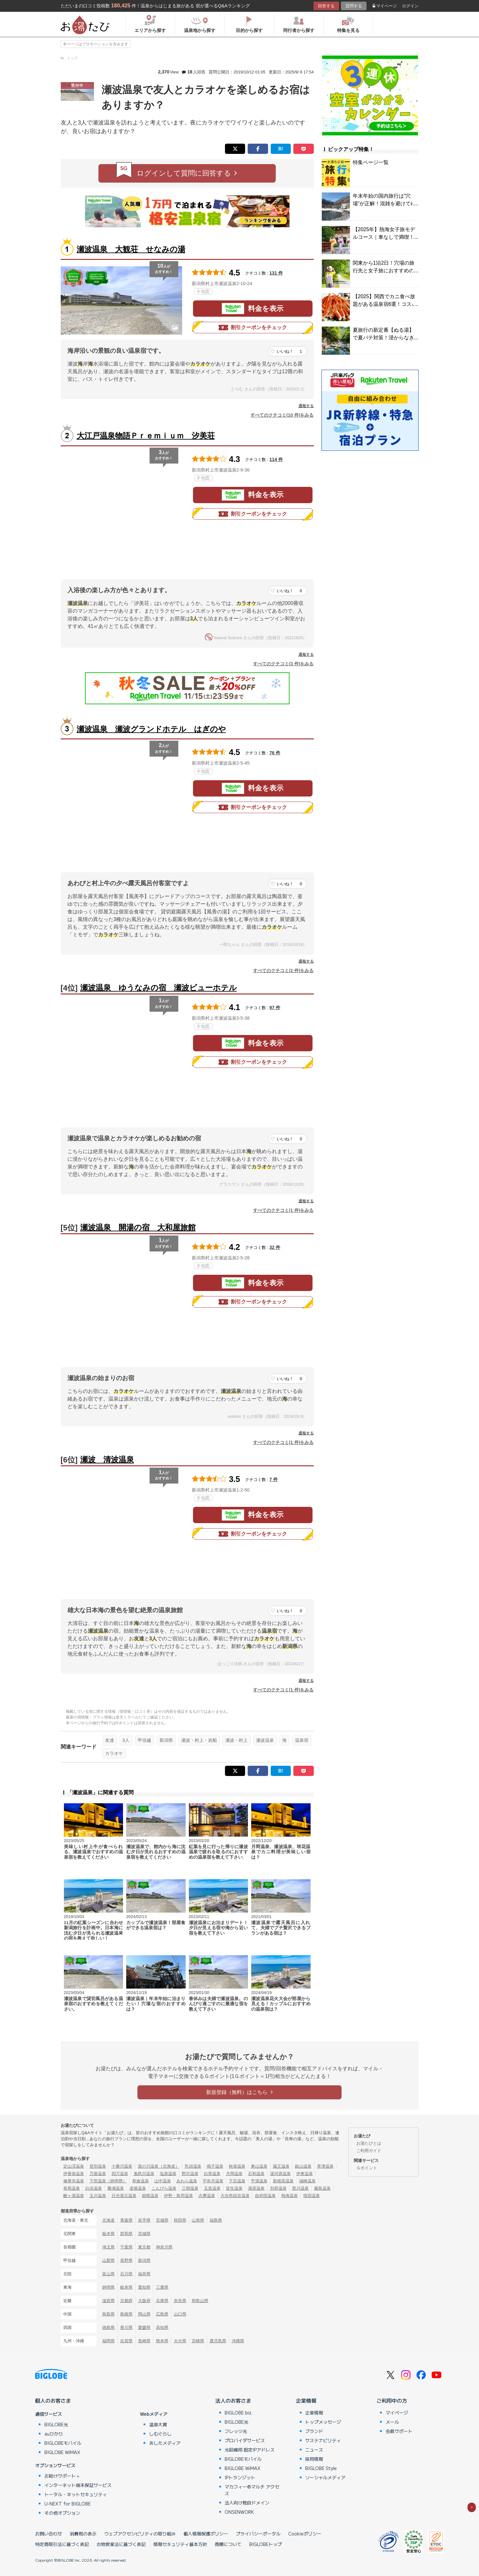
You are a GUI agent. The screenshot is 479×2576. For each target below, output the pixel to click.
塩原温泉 (168, 2173)
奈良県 (180, 2300)
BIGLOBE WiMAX (62, 2452)
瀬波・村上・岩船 (199, 1740)
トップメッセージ (323, 2422)
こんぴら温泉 (163, 2188)
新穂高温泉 (283, 2181)
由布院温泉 (265, 2195)
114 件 (276, 459)
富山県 (108, 2273)
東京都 (144, 2247)
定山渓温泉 (73, 2166)
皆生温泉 (234, 2188)
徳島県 (108, 2327)
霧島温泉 (322, 2188)
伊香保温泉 (73, 2173)
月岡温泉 (234, 2173)
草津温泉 (325, 2166)
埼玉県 (108, 2247)
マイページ (385, 6)
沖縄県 (238, 2340)
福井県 (144, 2273)
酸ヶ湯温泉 (73, 2195)
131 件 (276, 273)
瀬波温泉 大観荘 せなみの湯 (131, 249)
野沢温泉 (190, 2173)
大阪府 (144, 2300)
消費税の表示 (83, 2533)
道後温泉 (137, 2188)
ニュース (314, 2449)
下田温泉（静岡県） (108, 2181)
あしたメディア (165, 2443)
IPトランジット (240, 2477)
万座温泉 (97, 2173)
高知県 (162, 2327)
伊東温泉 (304, 2173)
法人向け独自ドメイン (247, 2502)
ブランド (314, 2431)
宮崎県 (198, 2340)
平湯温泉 (259, 2181)
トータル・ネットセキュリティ (75, 2494)
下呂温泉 (237, 2181)
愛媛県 (144, 2327)
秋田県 (180, 2220)
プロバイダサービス (245, 2440)
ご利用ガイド (368, 2150)
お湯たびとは (368, 2143)
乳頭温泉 (193, 2166)
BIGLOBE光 (56, 2424)
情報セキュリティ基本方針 (180, 2544)
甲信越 (144, 1740)
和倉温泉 (140, 2181)
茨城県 (144, 2233)
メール (392, 2422)
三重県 (162, 2287)
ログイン (410, 6)
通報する (306, 406)
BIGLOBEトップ (265, 2544)
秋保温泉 (237, 2166)
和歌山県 (200, 2300)
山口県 (180, 2314)
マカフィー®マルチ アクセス (252, 2490)
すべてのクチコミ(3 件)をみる (283, 663)
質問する (353, 6)
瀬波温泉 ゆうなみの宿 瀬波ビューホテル (158, 987)
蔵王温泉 (281, 2166)
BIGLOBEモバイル (62, 2443)
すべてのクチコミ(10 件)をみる (282, 415)
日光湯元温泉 (124, 2195)
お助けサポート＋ (62, 2476)
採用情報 (314, 2459)
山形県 (198, 2220)
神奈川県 (164, 2247)
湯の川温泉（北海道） (158, 2166)
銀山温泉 (303, 2166)
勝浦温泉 (115, 2188)
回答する (326, 6)
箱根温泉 (150, 2195)
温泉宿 (301, 1740)
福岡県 (108, 2340)
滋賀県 (108, 2300)
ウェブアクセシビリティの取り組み (140, 2533)
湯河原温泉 (280, 2173)
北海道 (108, 2220)
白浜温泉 (93, 2188)
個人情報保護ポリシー (205, 2533)
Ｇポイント (366, 2167)
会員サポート (399, 2431)
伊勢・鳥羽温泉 (178, 2195)
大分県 (180, 2340)
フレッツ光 (236, 2431)
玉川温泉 (97, 2195)
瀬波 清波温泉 (107, 1459)
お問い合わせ (48, 2533)
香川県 (126, 2327)
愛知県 (144, 2287)
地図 (203, 291)
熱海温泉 (289, 2195)
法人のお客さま (233, 2400)
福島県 (216, 2220)
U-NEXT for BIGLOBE (67, 2503)
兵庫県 (162, 2300)
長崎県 (144, 2340)
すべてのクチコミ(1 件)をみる (283, 1210)
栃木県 (108, 2233)
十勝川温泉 (122, 2166)
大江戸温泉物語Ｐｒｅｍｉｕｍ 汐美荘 (146, 435)
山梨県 (108, 2260)
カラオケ (114, 1753)
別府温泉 (278, 2188)
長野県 (126, 2260)
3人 (125, 1740)
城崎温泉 (307, 2181)
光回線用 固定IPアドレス (249, 2449)
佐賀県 (126, 2340)
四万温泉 (120, 2173)
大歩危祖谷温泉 (235, 2195)
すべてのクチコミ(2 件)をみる (283, 970)
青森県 (126, 2220)
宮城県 (162, 2220)
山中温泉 (162, 2181)
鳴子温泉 (215, 2166)
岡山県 (144, 2314)
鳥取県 (108, 2314)
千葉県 (126, 2247)
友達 (109, 1740)
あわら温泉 (186, 2181)
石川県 (126, 2273)
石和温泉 (256, 2173)
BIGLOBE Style (321, 2468)
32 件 (274, 1247)
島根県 (126, 2314)
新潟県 (166, 1740)
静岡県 (108, 2287)
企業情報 (306, 2400)
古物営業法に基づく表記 (121, 2544)
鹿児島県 (218, 2340)
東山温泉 (259, 2166)
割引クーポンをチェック (253, 327)
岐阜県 (126, 2287)
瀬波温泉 (265, 1740)
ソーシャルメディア (325, 2477)
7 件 (273, 1479)
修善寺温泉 (73, 2181)
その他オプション (62, 2513)
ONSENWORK (239, 2512)
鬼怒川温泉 (144, 2173)
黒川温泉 (300, 2188)
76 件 (274, 752)
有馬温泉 (71, 2188)
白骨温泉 (212, 2173)
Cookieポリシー (304, 2533)
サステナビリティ (323, 2440)
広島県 (162, 2314)
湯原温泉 (256, 2188)
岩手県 (144, 2220)
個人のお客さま (53, 2400)
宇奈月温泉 (213, 2181)
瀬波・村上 (236, 1740)
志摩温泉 (206, 2195)
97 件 (274, 1007)
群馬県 (126, 2233)
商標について (228, 2544)
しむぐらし (160, 2433)
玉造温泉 (212, 2188)
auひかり (53, 2433)
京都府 (126, 2300)
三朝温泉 (190, 2188)
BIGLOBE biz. (239, 2412)
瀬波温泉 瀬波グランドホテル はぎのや (151, 729)
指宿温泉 (311, 2195)
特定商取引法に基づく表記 (62, 2544)
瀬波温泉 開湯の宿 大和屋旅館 (138, 1227)
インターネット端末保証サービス (78, 2485)
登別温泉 (97, 2166)
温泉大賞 (158, 2424)
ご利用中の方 (391, 2400)
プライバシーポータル (258, 2533)
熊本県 (162, 2340)
